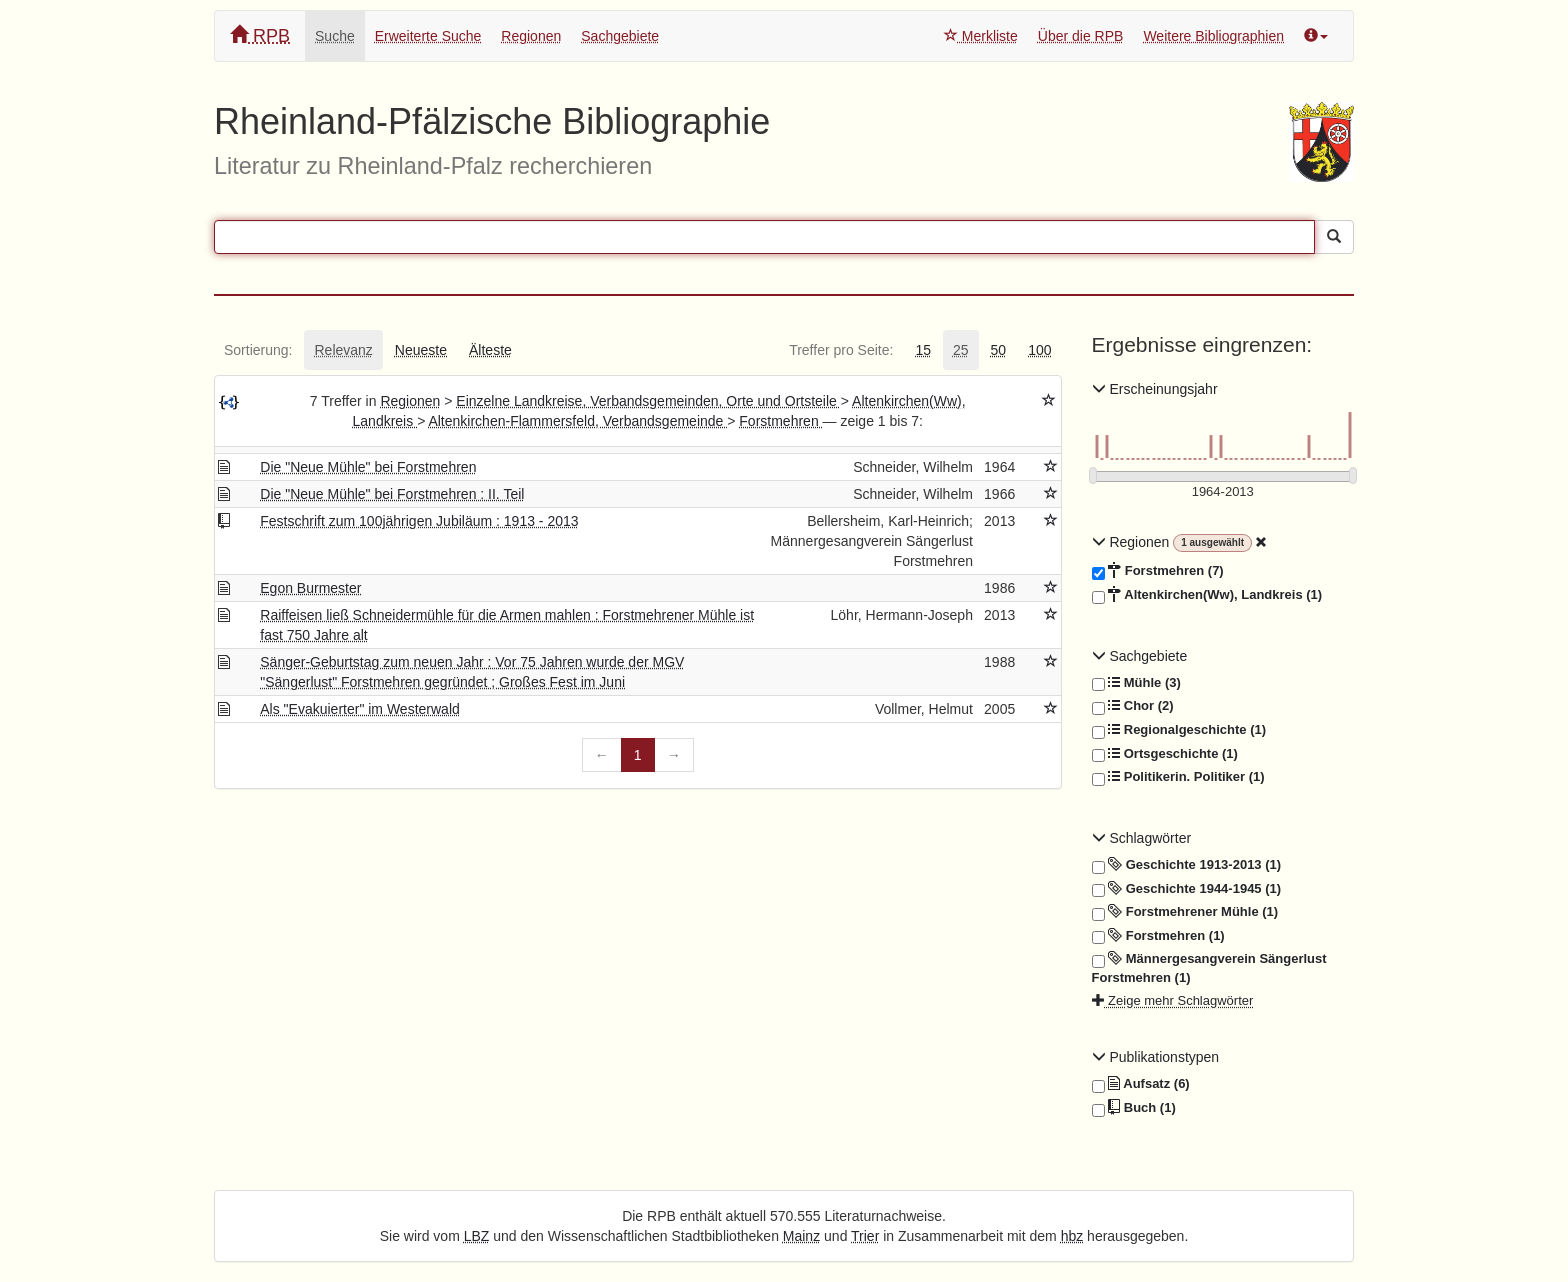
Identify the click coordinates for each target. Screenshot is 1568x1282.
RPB (260, 35)
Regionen (531, 36)
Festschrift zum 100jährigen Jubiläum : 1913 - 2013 (419, 521)
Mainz (801, 1236)
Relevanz (343, 350)
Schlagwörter (1142, 838)
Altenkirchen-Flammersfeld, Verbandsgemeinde (577, 421)
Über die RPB (1081, 36)
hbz (1072, 1236)
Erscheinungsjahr (1155, 389)
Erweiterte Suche (428, 36)
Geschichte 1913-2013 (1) (1187, 865)
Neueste (421, 350)
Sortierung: (258, 350)
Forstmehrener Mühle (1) (1185, 912)
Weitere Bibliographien (1213, 36)
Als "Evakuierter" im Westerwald (360, 709)
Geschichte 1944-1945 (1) (1187, 889)
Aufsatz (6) (1141, 1084)
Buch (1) (1134, 1108)
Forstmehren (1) (1158, 936)
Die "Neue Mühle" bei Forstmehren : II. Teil (392, 494)
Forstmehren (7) (1158, 571)
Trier (865, 1236)
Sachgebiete (620, 36)
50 (999, 350)
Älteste (490, 350)
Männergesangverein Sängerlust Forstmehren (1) (1209, 967)
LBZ (477, 1236)
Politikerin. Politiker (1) (1178, 777)
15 (923, 350)
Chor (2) (1133, 706)
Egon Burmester (310, 588)
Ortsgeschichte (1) (1165, 754)
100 (1039, 350)
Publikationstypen (1156, 1057)
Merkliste (981, 36)
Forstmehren (780, 421)
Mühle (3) (1136, 683)
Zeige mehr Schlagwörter (1173, 1000)
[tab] (258, 350)
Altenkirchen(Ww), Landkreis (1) (1207, 595)
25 (961, 350)
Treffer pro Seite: (841, 350)
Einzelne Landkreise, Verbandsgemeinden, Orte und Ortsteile (648, 401)
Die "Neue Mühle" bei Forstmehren (368, 467)
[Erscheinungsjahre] (1223, 492)
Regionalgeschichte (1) (1179, 730)
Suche (335, 36)
